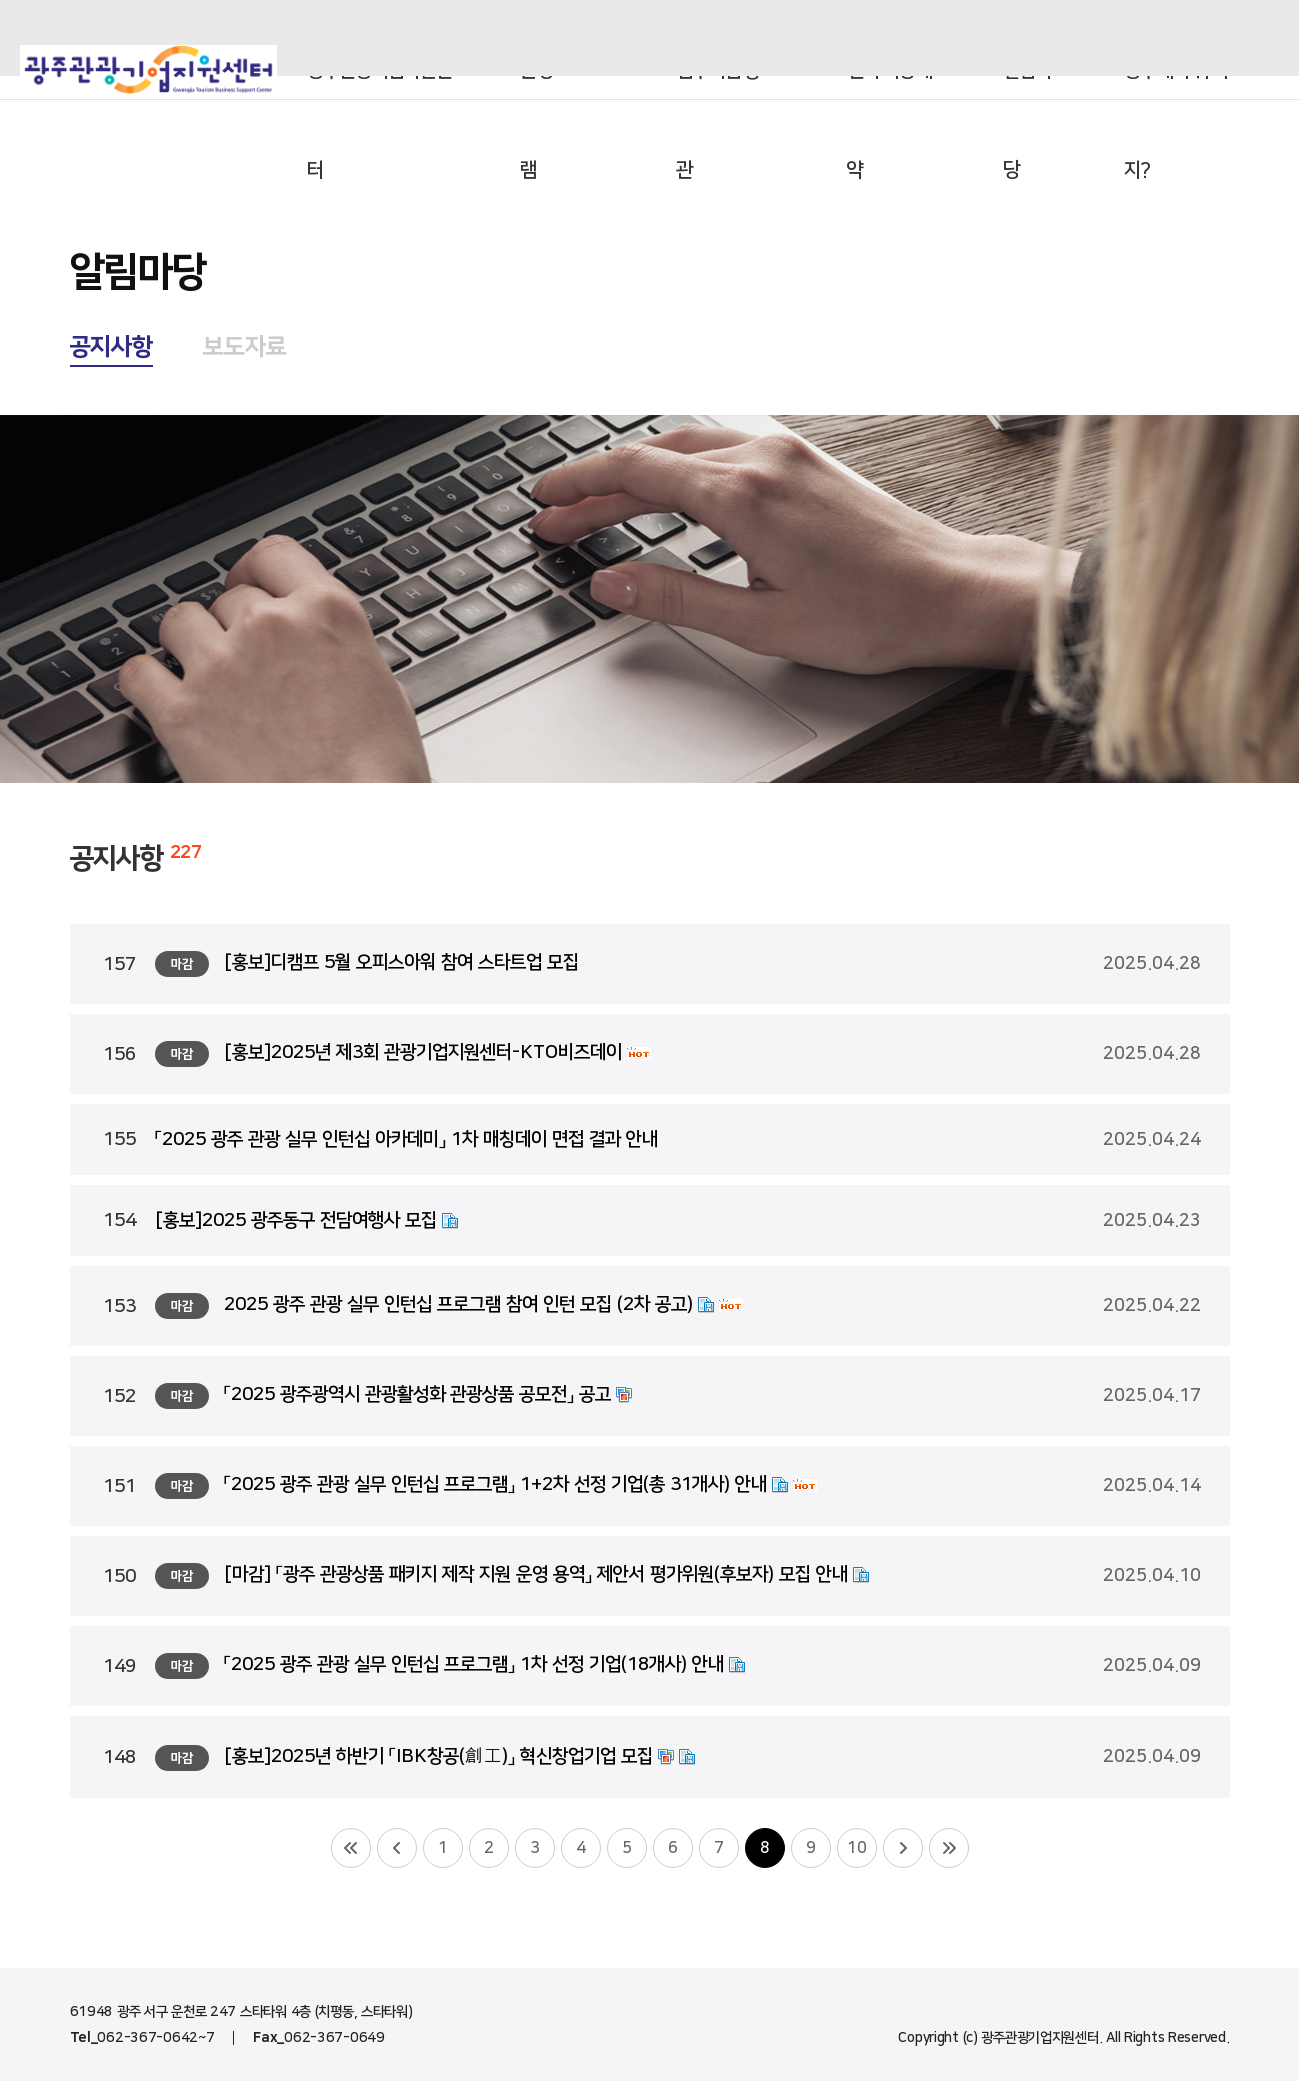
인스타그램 (1164, 38)
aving (1049, 38)
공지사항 (112, 347)
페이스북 (1214, 38)
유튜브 (1264, 38)
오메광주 (969, 38)
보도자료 (245, 347)
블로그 (1114, 38)
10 (857, 1848)
